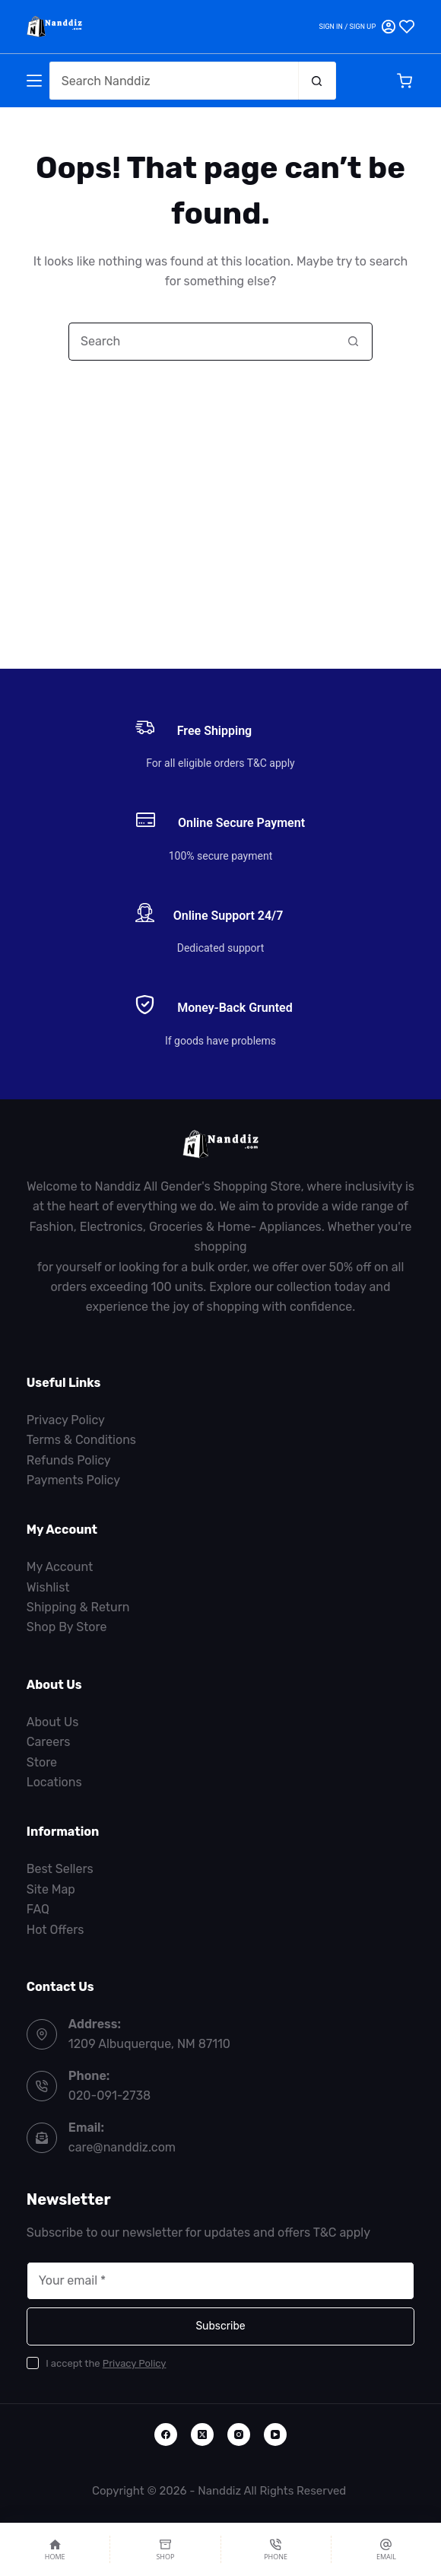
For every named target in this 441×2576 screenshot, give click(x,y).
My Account (60, 1567)
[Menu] (34, 80)
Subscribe (220, 2326)
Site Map (51, 1889)
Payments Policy (73, 1480)
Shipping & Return (78, 1607)
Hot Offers (55, 1929)
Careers (49, 1742)
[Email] (386, 2549)
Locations (54, 1782)
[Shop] (165, 2549)
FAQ (38, 1909)
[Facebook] (165, 2434)
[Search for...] (173, 81)
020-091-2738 (109, 2095)
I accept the (106, 2363)
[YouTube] (275, 2434)
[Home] (54, 2549)
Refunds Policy (69, 1460)
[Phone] (276, 2549)
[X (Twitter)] (202, 2434)
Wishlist (48, 1587)
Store (42, 1762)
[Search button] (317, 81)
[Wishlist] (406, 26)
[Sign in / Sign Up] (357, 26)
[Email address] (220, 2281)
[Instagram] (238, 2434)
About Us (53, 1722)
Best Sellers (60, 1869)
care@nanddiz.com (122, 2147)
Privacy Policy (66, 1420)
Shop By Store (67, 1627)
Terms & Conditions (81, 1440)
